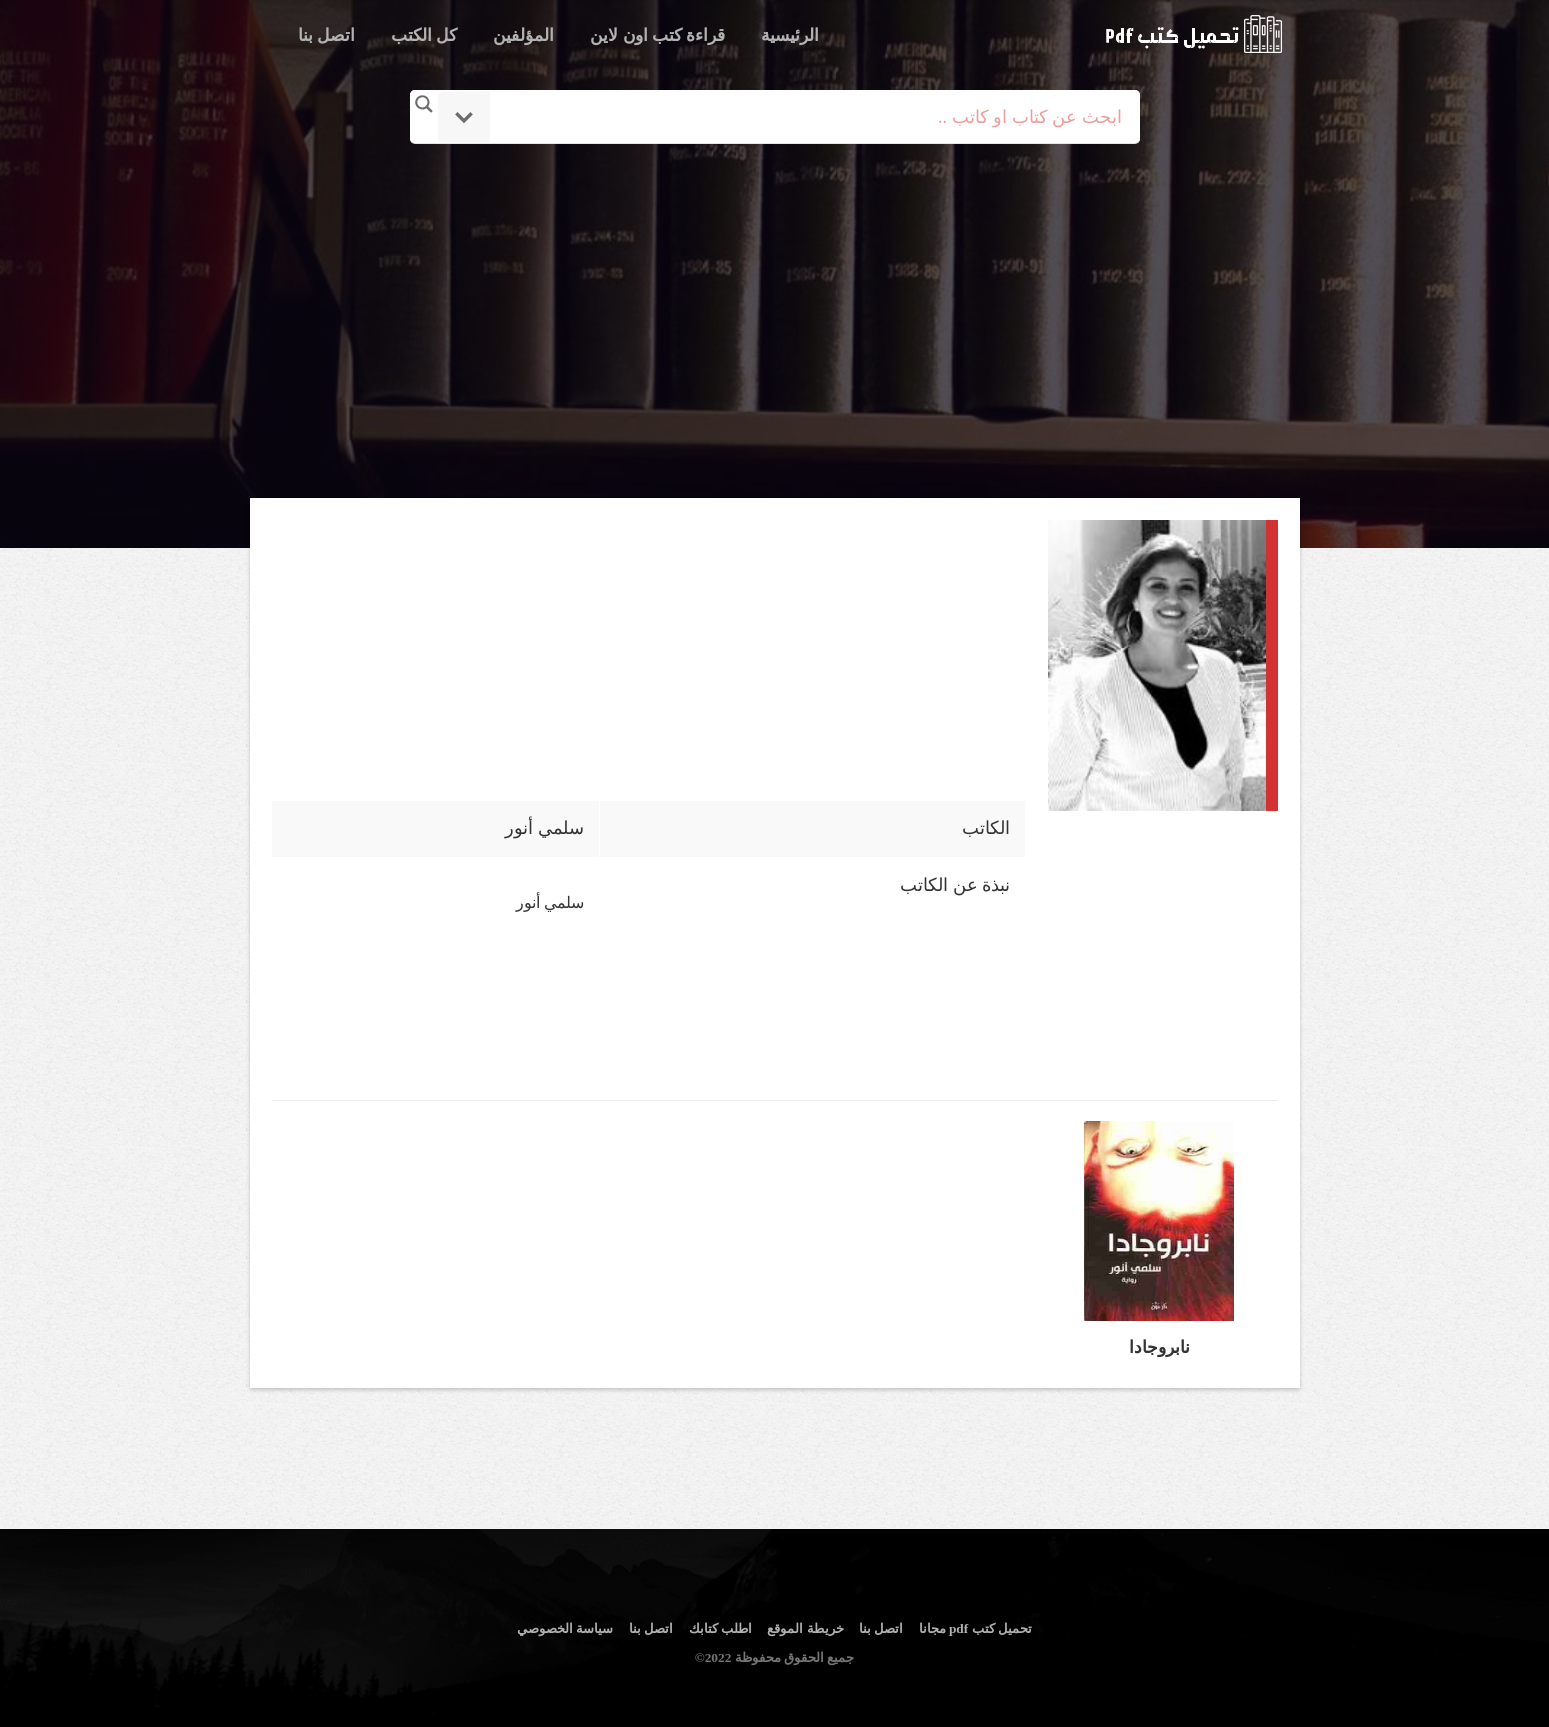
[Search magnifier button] (424, 104)
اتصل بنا (326, 35)
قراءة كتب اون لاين (657, 35)
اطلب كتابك (720, 1628)
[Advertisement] (775, 323)
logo (1193, 34)
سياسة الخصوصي (565, 1628)
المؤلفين (523, 35)
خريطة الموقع (805, 1628)
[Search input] (802, 117)
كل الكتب (424, 35)
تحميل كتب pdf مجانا (975, 1628)
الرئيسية (790, 35)
